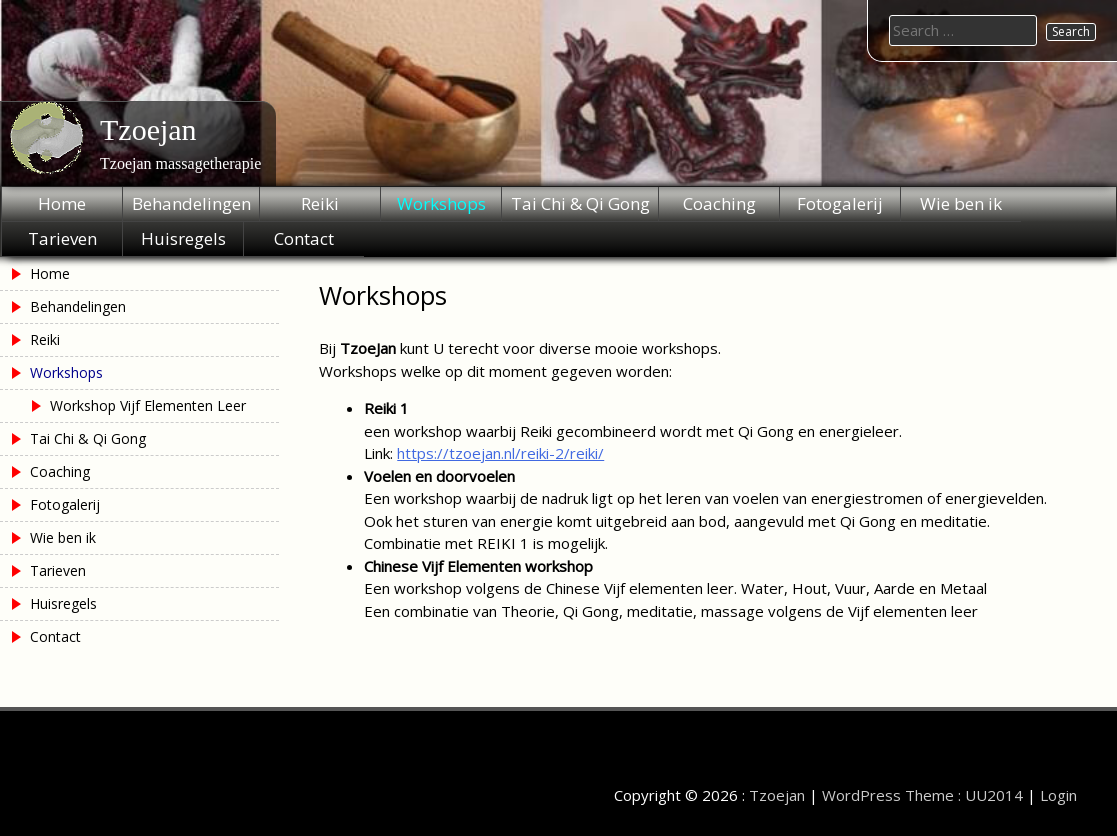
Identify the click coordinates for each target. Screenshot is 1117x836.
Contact (304, 238)
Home (62, 203)
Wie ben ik (961, 203)
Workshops (441, 203)
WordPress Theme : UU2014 (922, 795)
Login (1058, 795)
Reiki (320, 203)
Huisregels (183, 238)
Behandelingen (191, 203)
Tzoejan (148, 129)
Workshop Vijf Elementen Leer (148, 405)
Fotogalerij (840, 203)
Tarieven (62, 238)
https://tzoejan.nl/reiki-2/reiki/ (500, 453)
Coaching (719, 203)
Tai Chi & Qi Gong (580, 203)
